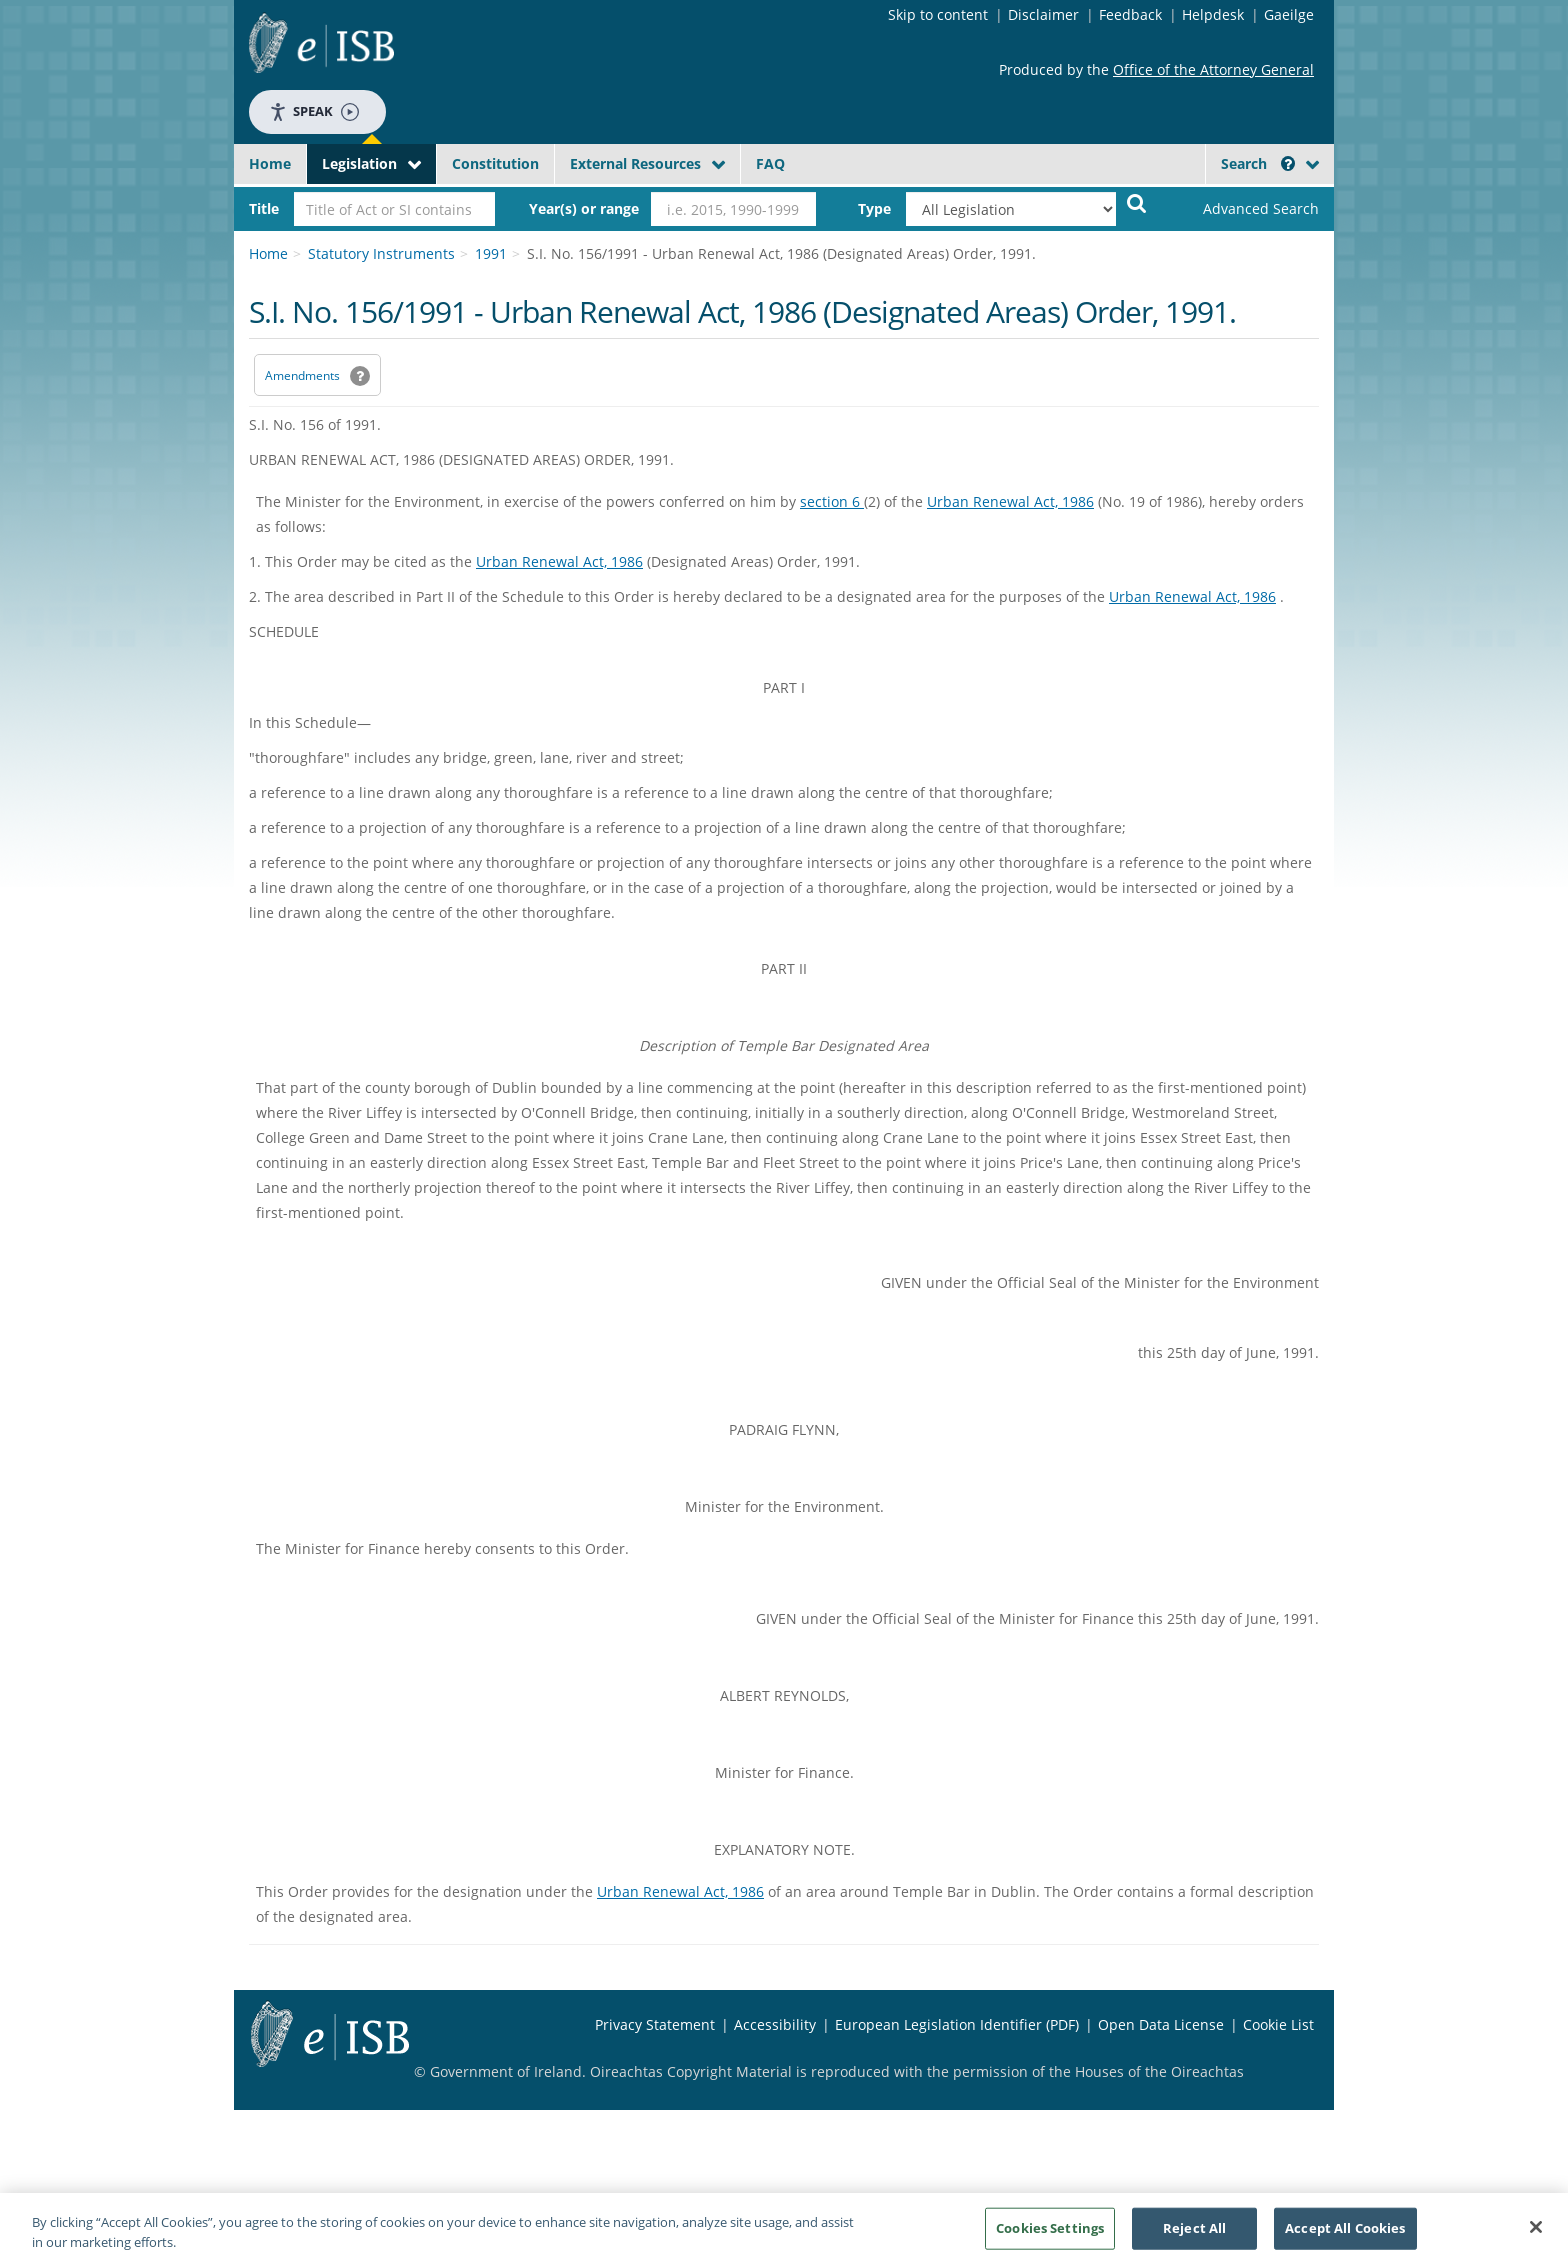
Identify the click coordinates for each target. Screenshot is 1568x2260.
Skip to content (938, 14)
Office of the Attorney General (1213, 69)
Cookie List (1278, 2024)
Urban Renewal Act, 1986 (1010, 501)
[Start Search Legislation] (1137, 202)
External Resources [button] (635, 163)
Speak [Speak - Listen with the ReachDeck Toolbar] (314, 111)
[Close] (1536, 2233)
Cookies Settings (1050, 2233)
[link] (1244, 209)
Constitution (495, 163)
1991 (491, 253)
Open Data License (1161, 2024)
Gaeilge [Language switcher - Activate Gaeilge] (1289, 14)
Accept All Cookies (1345, 2233)
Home (270, 163)
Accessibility (775, 2024)
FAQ (770, 163)
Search (1258, 163)
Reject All (1194, 2233)
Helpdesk (1213, 14)
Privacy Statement (655, 2024)
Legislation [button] (359, 163)
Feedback (1130, 14)
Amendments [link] (302, 375)
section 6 (832, 501)
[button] (1288, 163)
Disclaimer (1043, 14)
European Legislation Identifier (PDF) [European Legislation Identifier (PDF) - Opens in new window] (957, 2024)
